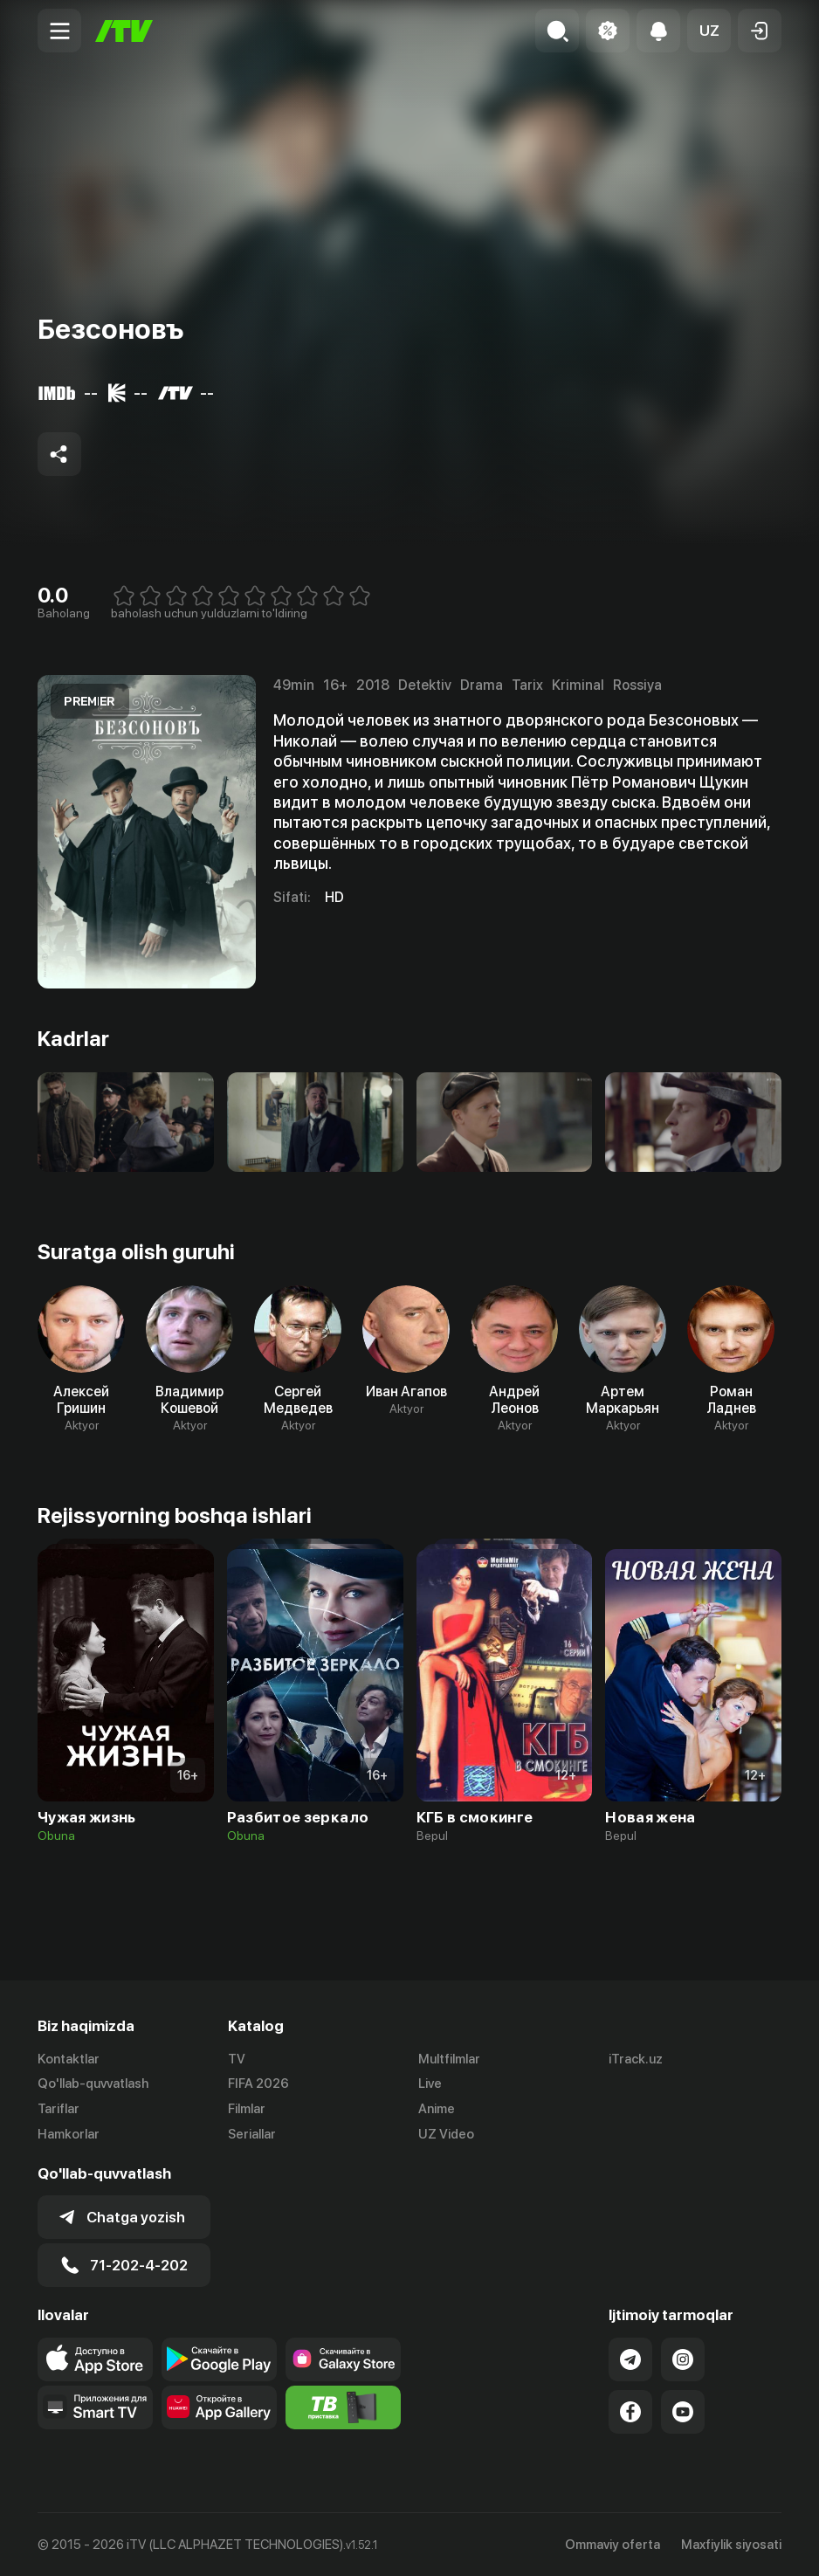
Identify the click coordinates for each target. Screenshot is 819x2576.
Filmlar (246, 2109)
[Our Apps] (95, 2407)
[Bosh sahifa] (124, 31)
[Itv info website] (343, 2407)
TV (236, 2059)
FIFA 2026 (258, 2083)
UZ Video (446, 2134)
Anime (436, 2109)
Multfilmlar (449, 2059)
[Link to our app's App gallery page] (219, 2407)
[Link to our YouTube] (683, 2412)
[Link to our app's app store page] (95, 2359)
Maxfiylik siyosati (731, 2544)
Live (430, 2083)
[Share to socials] (59, 454)
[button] (709, 30)
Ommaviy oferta (612, 2544)
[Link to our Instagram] (683, 2359)
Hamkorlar (69, 2134)
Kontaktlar (69, 2059)
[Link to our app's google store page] (219, 2359)
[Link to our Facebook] (630, 2412)
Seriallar (252, 2134)
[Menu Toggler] (59, 30)
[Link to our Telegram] (630, 2359)
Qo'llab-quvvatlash (93, 2083)
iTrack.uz (636, 2059)
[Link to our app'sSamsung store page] (343, 2359)
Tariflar (58, 2109)
